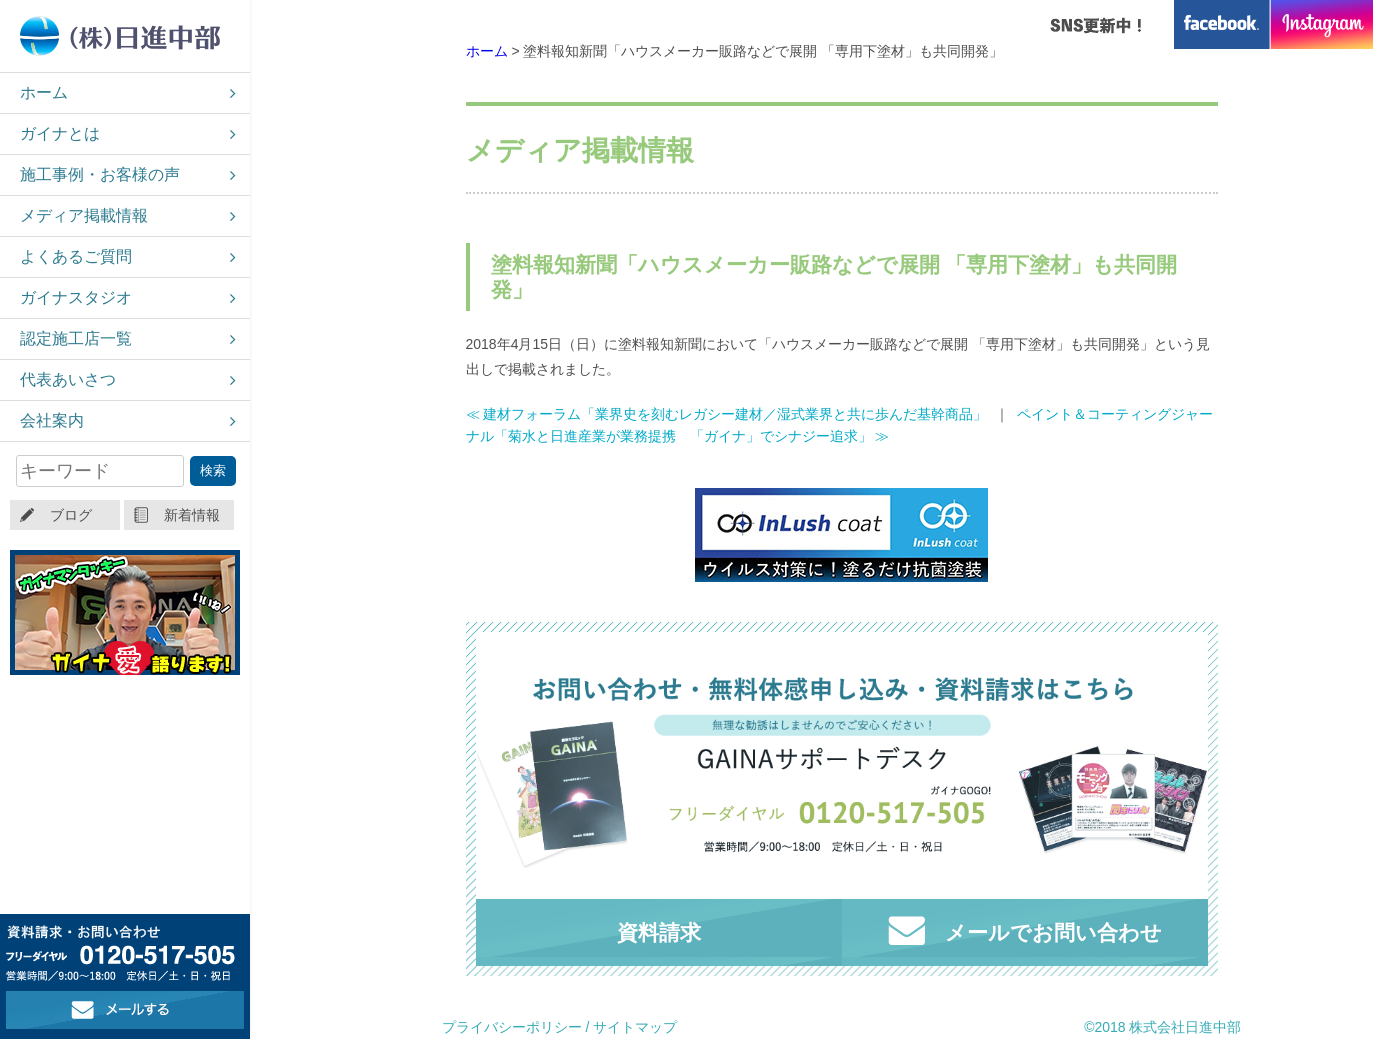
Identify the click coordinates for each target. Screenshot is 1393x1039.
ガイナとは (60, 133)
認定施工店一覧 (76, 338)
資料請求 (659, 932)
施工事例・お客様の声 (100, 174)
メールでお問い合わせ (1025, 930)
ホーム (44, 92)
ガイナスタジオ (76, 297)
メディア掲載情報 (84, 215)
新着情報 (192, 515)
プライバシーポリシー (512, 1027)
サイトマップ (635, 1027)
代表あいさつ (68, 379)
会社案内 (52, 420)
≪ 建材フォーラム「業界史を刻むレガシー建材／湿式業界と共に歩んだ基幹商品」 (727, 414)
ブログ (71, 515)
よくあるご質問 (76, 256)
